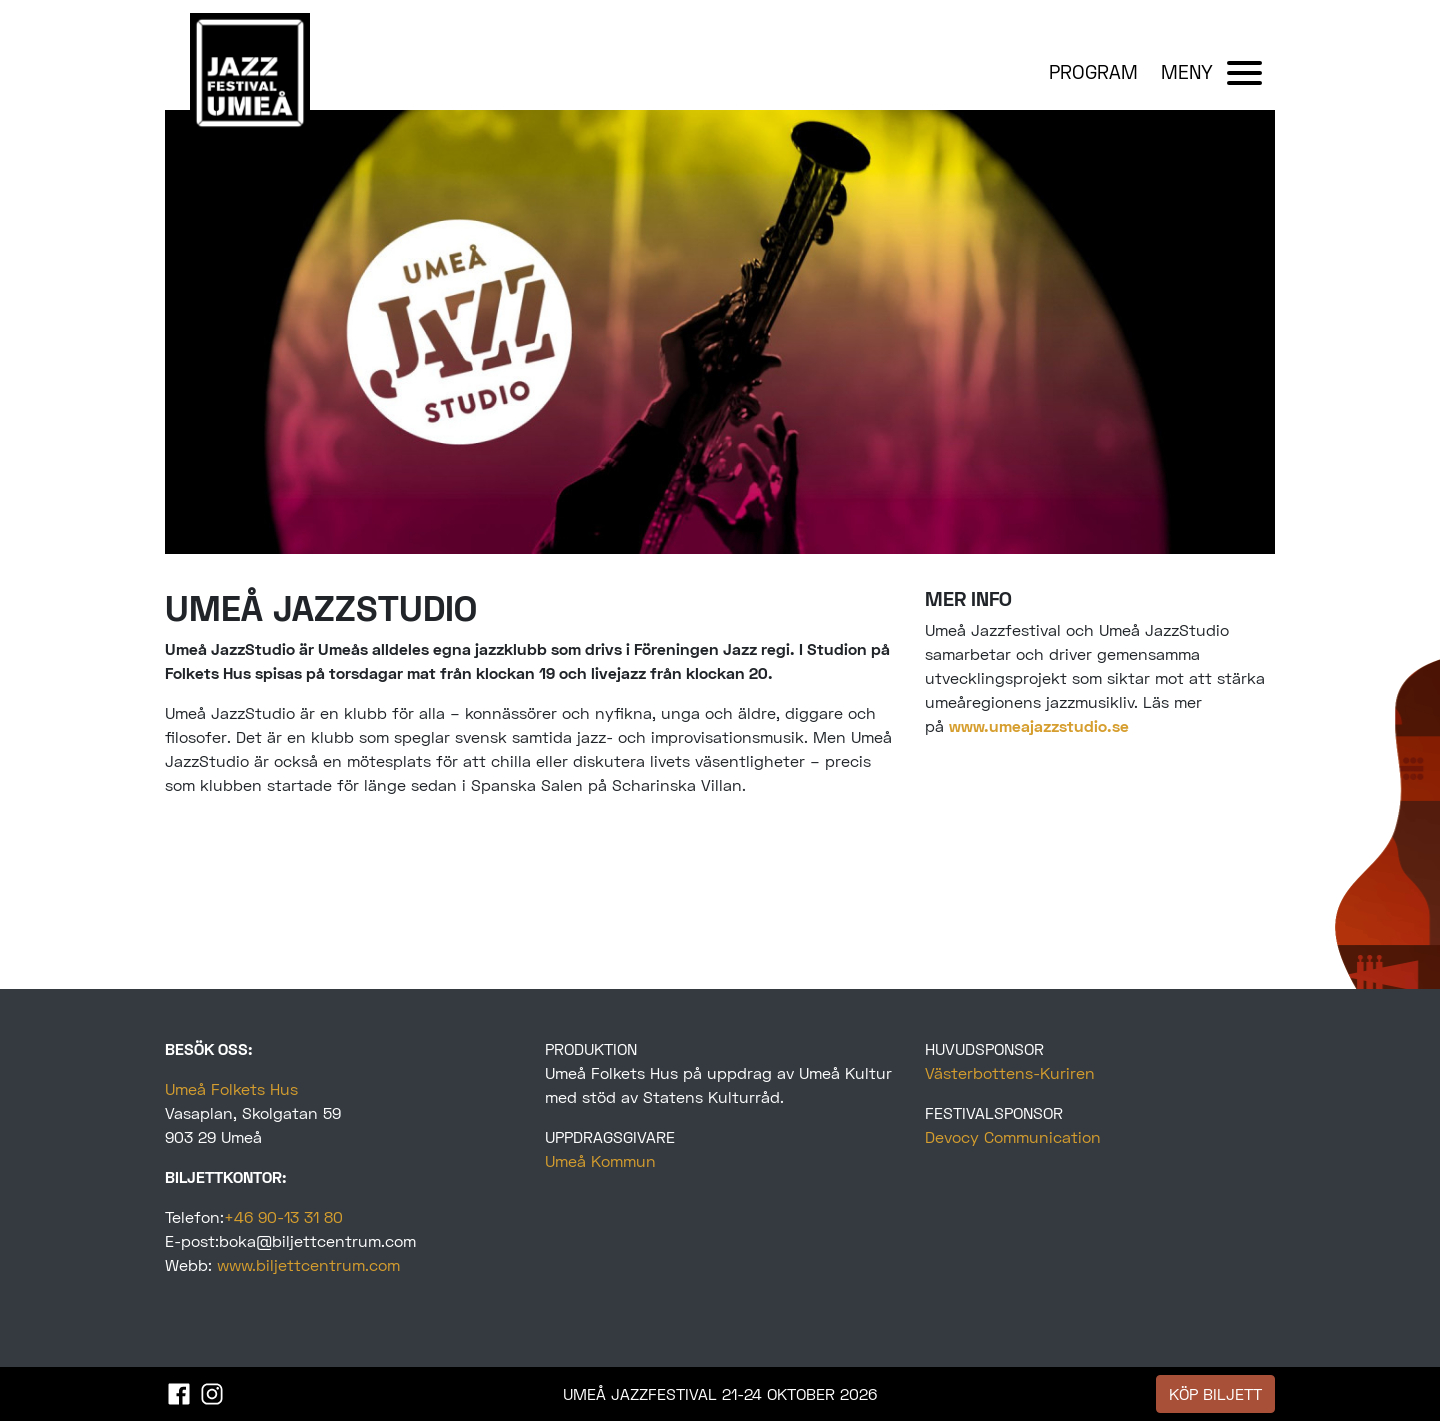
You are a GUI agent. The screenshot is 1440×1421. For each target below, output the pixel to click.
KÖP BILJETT (1215, 1393)
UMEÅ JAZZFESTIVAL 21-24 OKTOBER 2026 (720, 1393)
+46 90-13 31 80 (283, 1216)
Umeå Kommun (600, 1160)
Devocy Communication (1013, 1136)
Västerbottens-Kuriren (1010, 1072)
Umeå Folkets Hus (231, 1088)
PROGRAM (1093, 71)
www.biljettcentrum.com (308, 1264)
